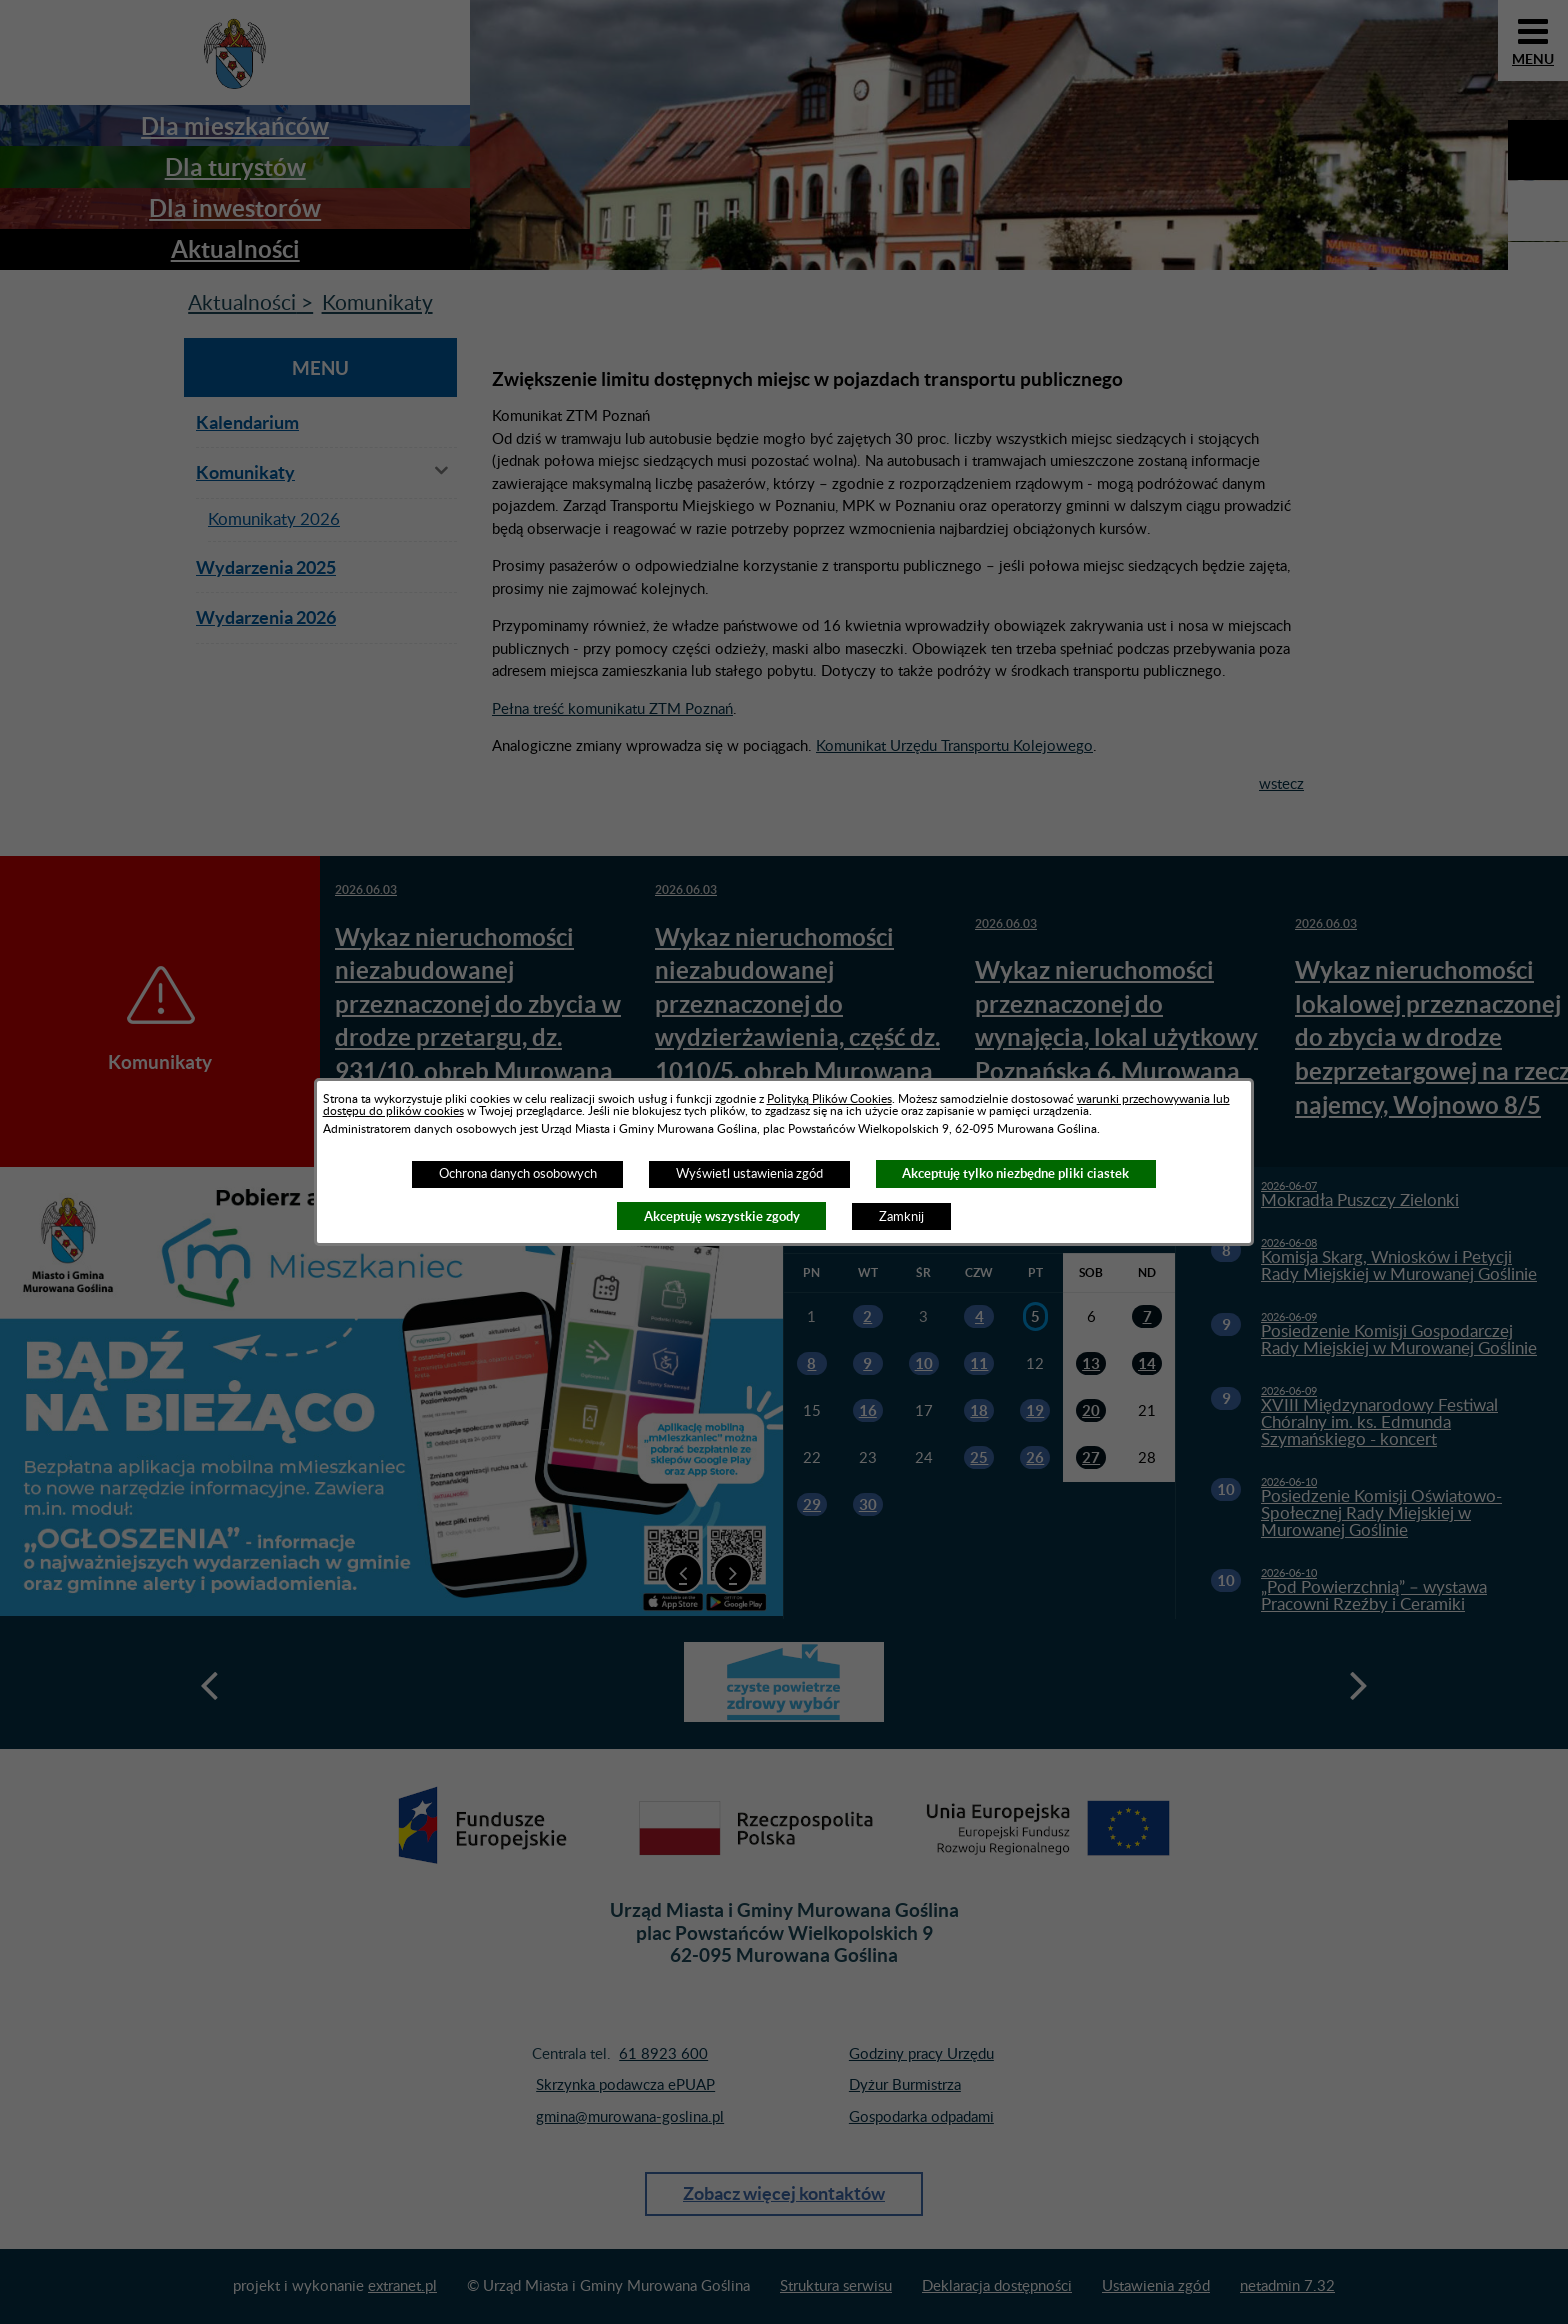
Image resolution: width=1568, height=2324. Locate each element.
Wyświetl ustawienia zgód (749, 1174)
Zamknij (901, 1217)
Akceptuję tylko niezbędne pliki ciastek (1015, 1173)
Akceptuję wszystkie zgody (722, 1216)
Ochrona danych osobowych (518, 1174)
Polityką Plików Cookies (829, 1099)
